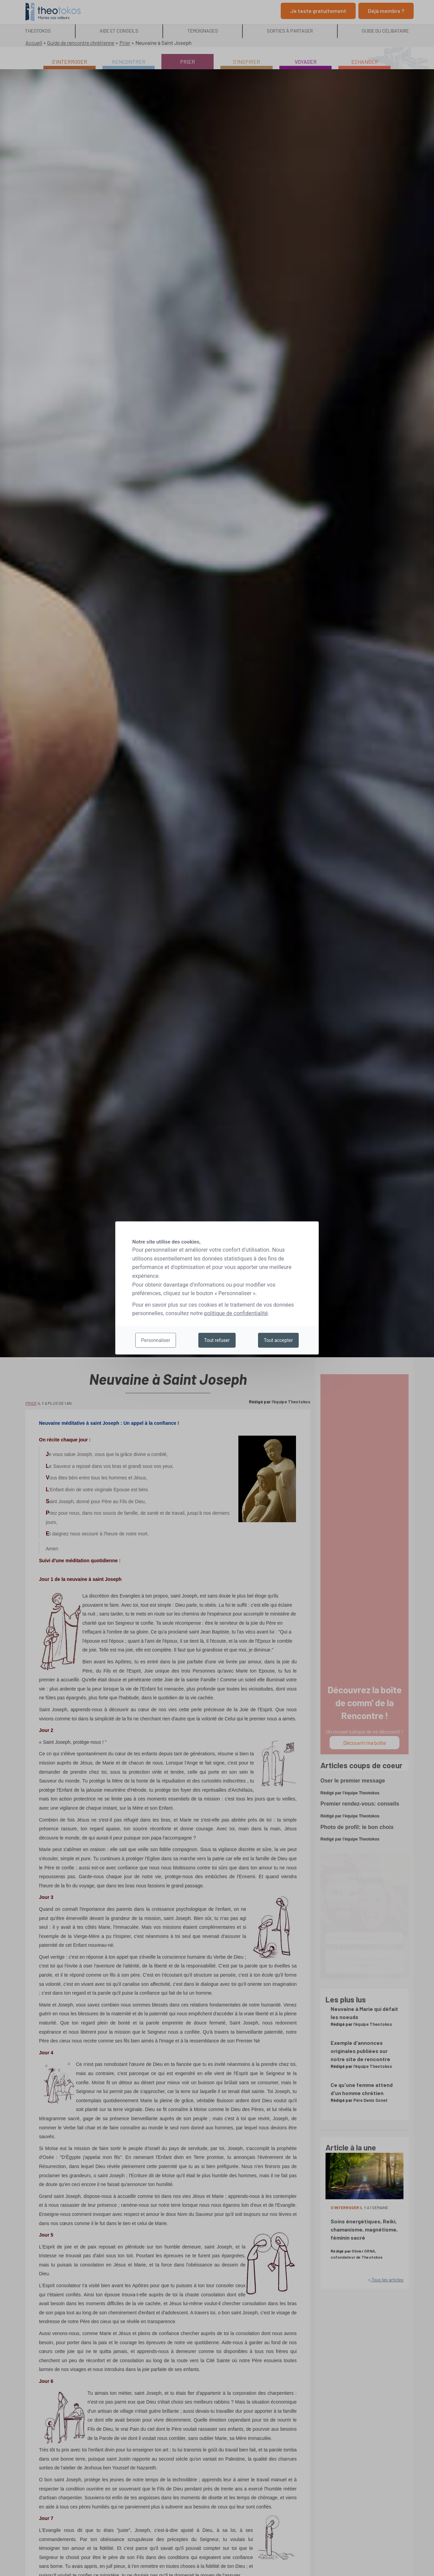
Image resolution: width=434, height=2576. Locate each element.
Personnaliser (155, 1340)
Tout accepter (278, 1340)
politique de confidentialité (236, 1313)
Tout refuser (217, 1340)
